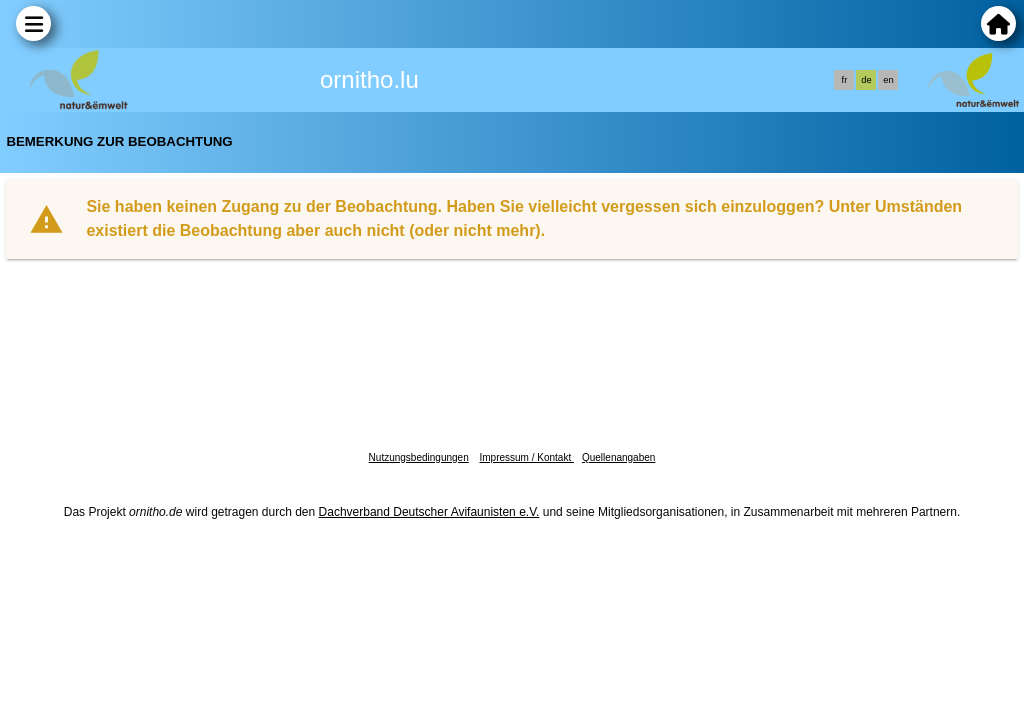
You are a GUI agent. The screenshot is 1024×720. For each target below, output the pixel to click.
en (888, 80)
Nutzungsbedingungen (419, 457)
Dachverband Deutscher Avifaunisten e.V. (429, 512)
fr (845, 80)
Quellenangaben (618, 457)
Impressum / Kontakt (526, 457)
